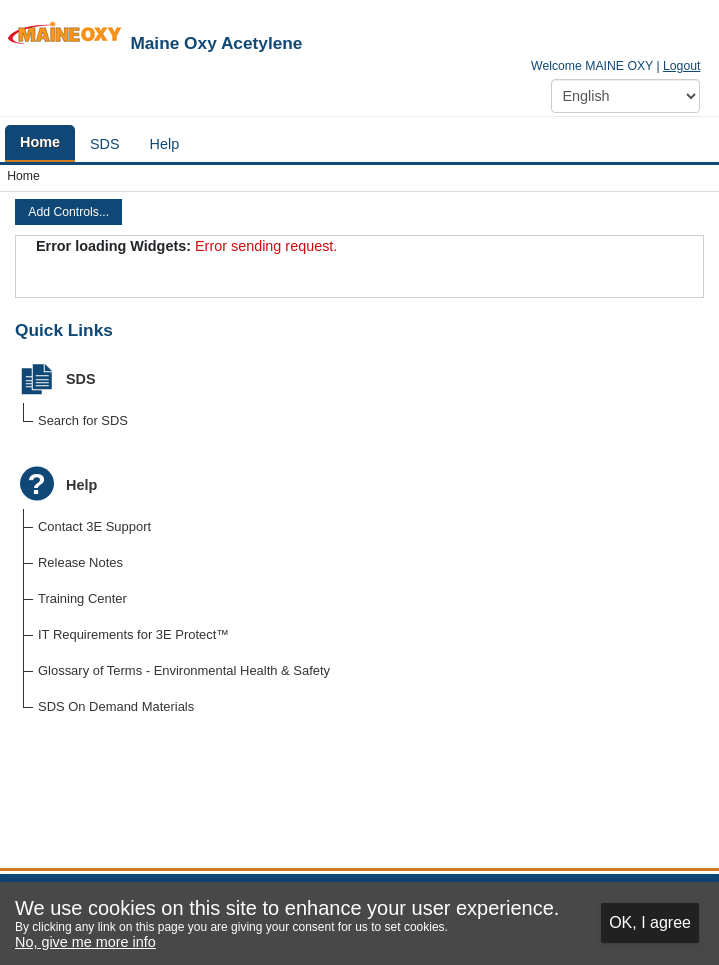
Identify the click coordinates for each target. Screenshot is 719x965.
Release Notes (80, 562)
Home (23, 176)
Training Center (82, 598)
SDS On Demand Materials (116, 706)
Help (81, 485)
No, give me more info (85, 942)
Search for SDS (83, 420)
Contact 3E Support (94, 526)
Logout (681, 66)
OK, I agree (650, 922)
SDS (81, 379)
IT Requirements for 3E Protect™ (133, 634)
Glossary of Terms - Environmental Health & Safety (184, 670)
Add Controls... (68, 212)
